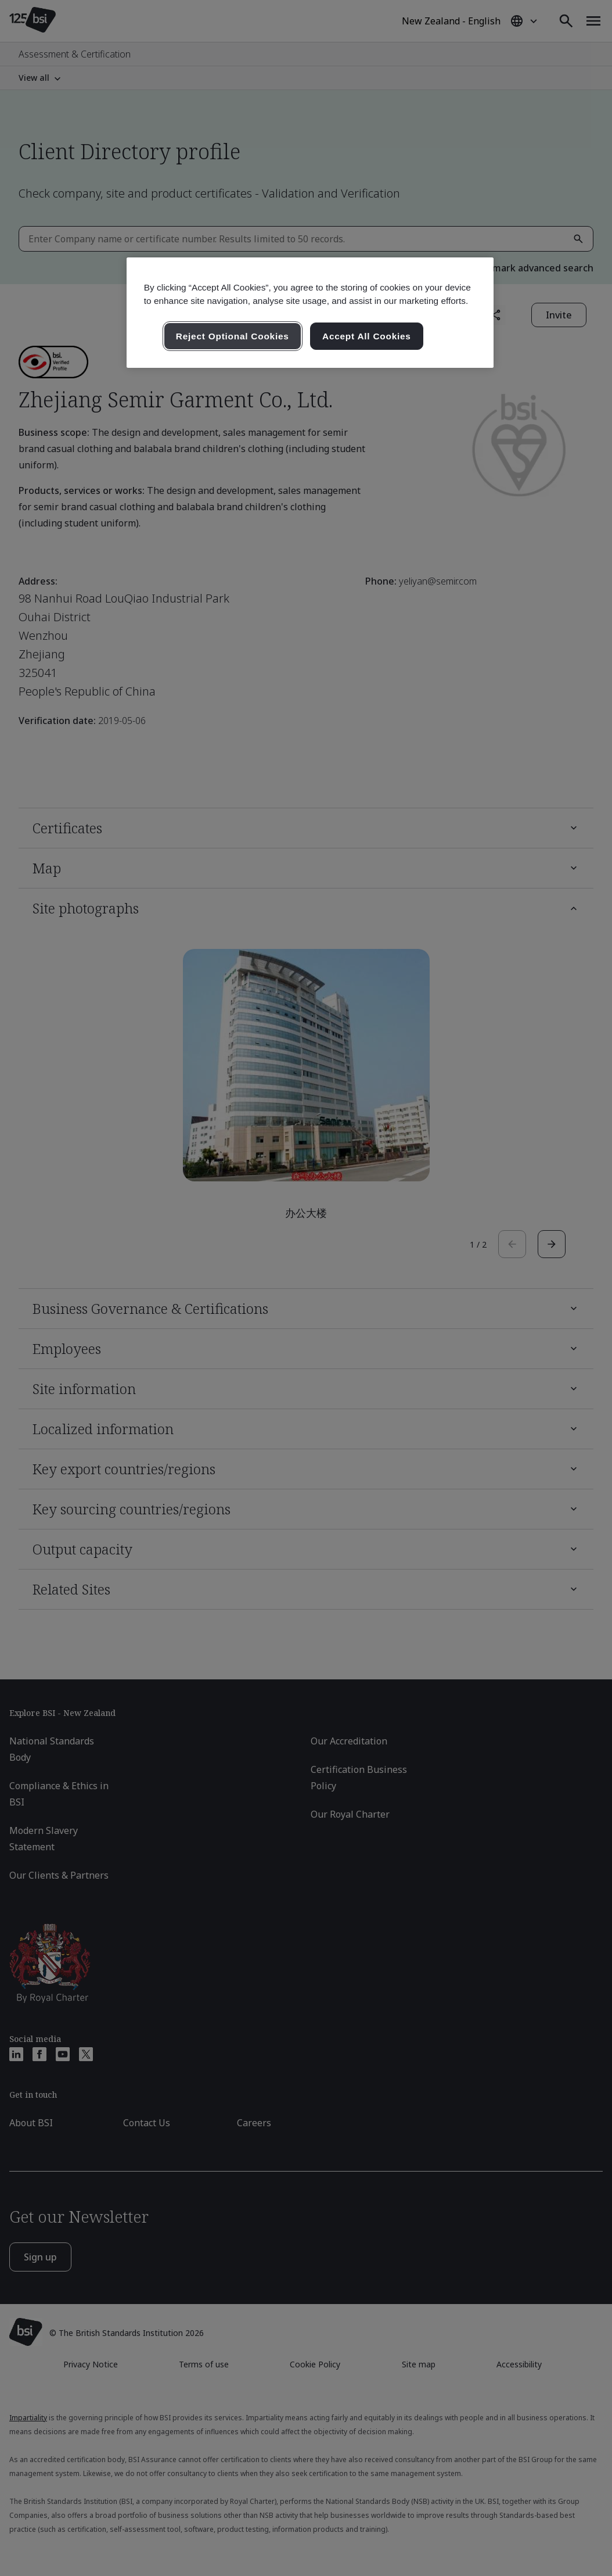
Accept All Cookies (366, 336)
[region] (310, 312)
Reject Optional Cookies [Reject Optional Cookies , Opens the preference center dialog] (232, 336)
